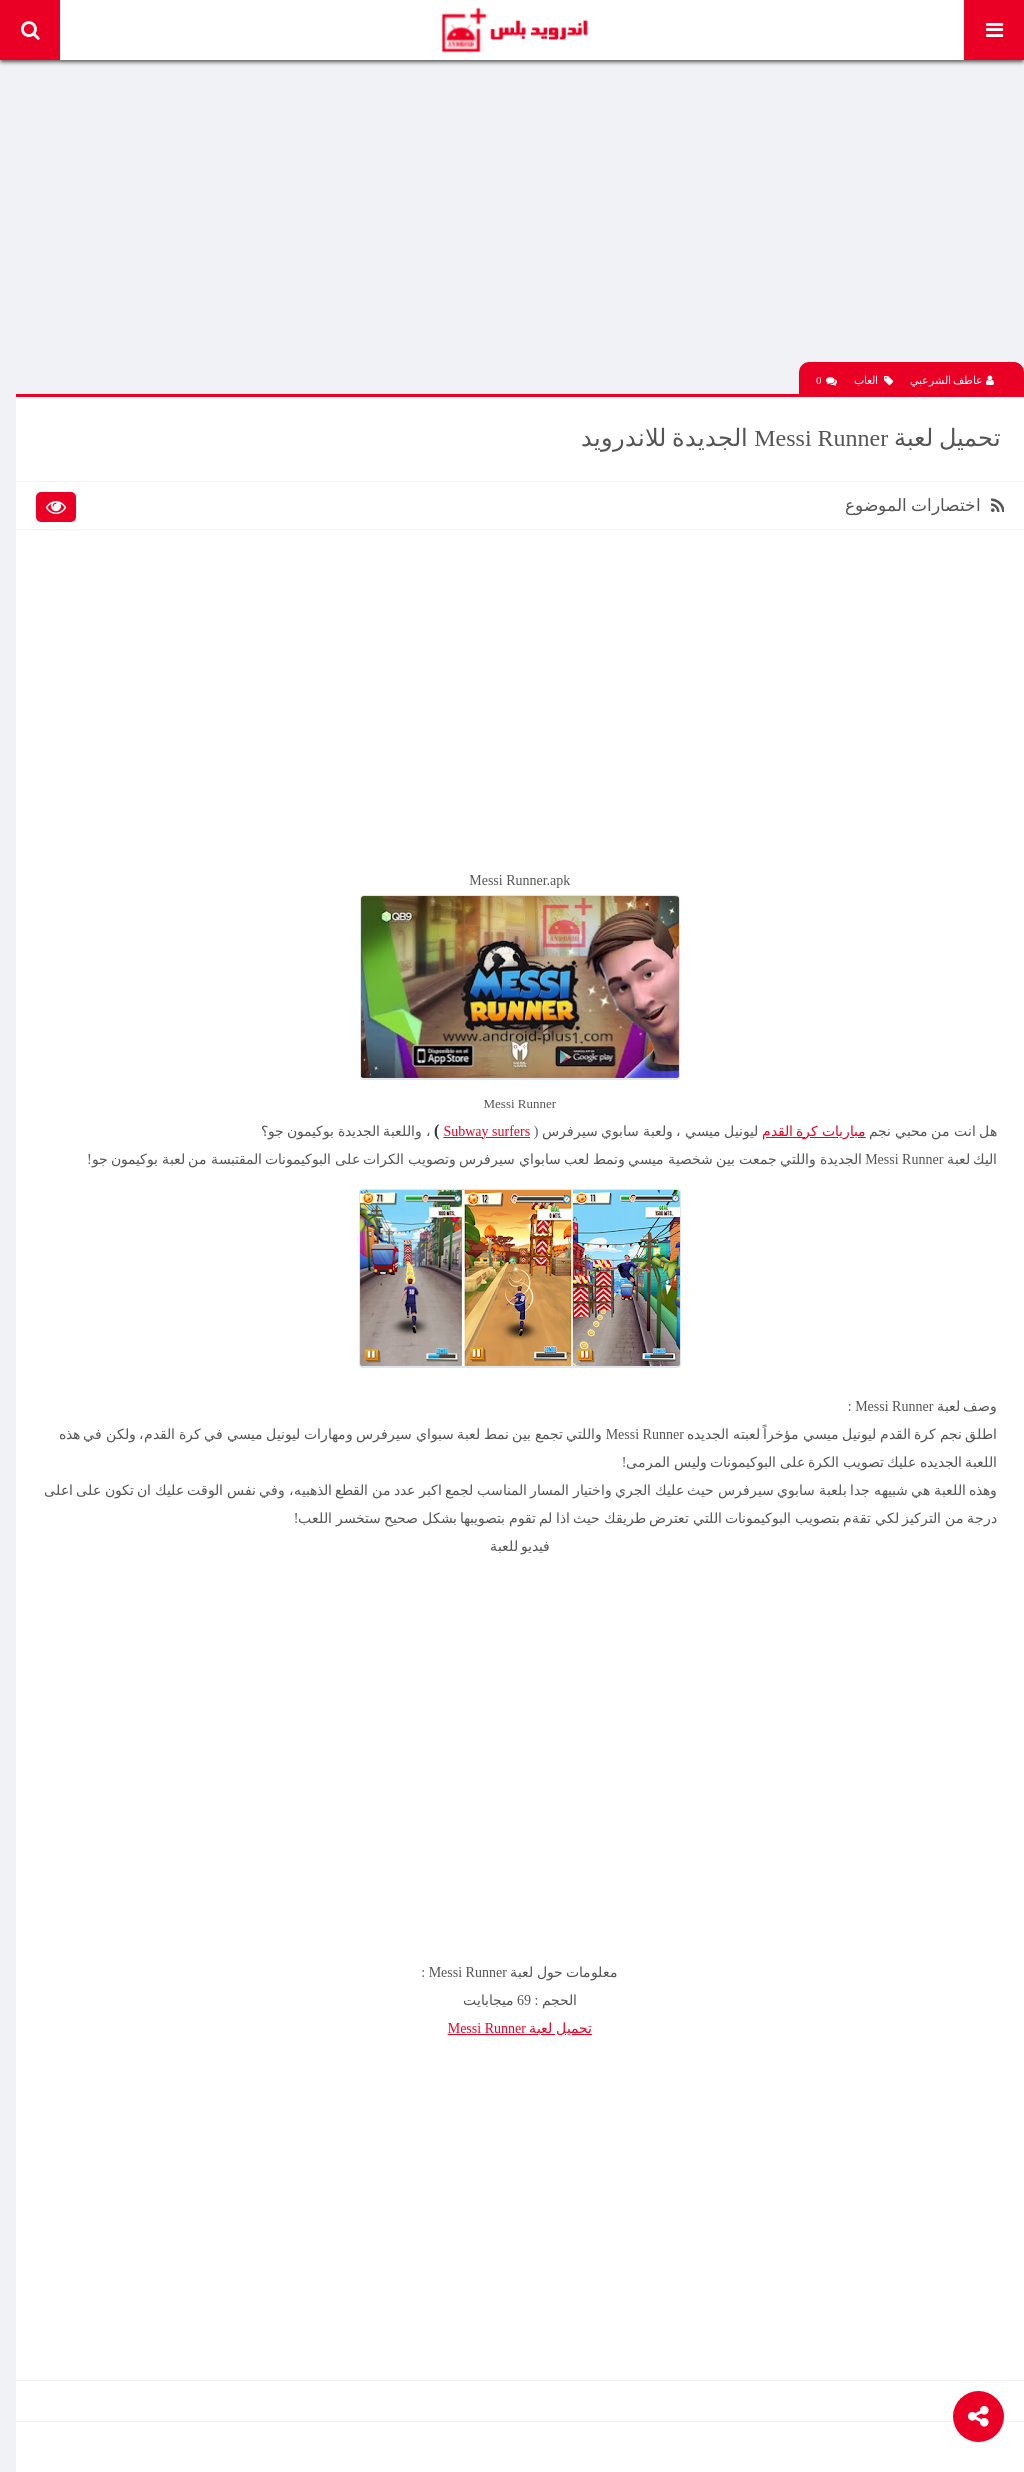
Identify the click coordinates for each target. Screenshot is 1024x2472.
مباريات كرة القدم (811, 1116)
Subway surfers (483, 1116)
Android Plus (513, 30)
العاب (873, 373)
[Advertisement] (522, 215)
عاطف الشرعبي (952, 373)
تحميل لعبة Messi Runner (522, 2013)
